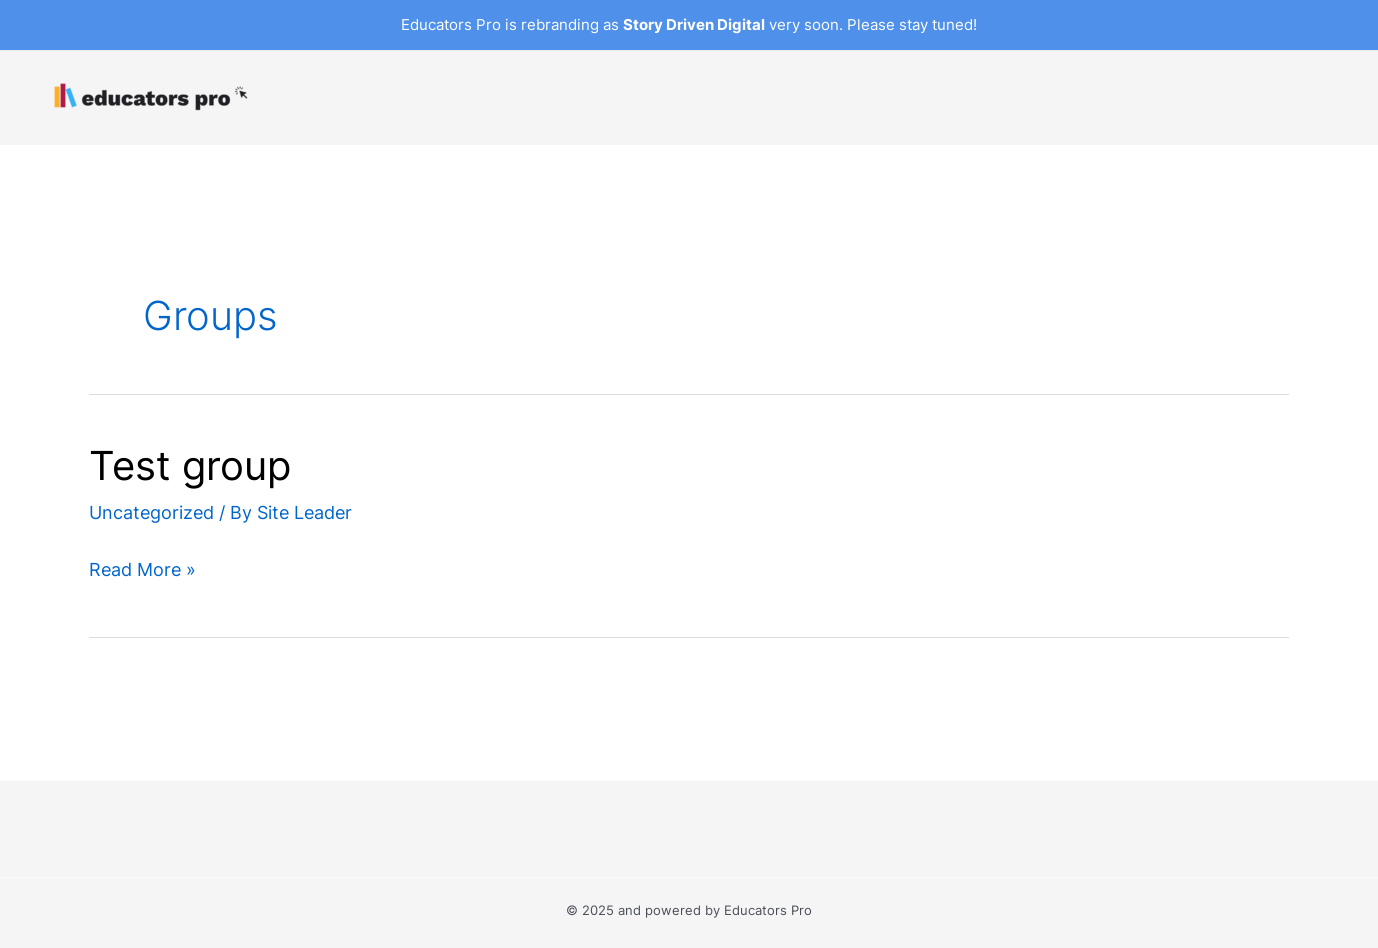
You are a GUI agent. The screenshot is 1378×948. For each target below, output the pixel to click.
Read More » (142, 569)
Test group (190, 465)
